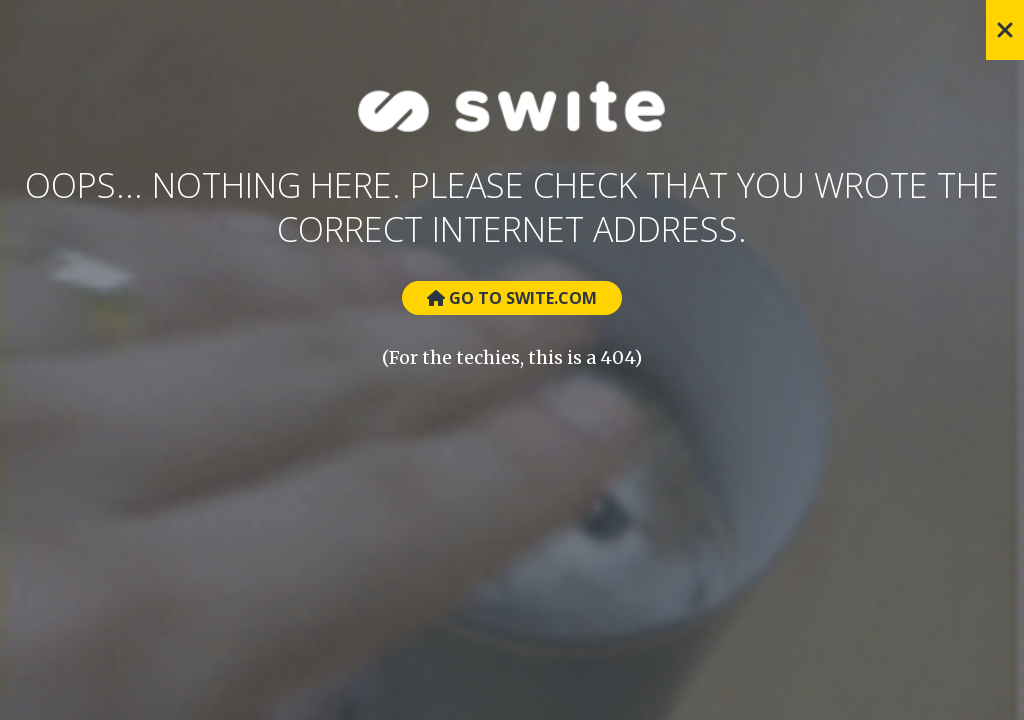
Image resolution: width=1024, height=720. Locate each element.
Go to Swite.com (512, 298)
